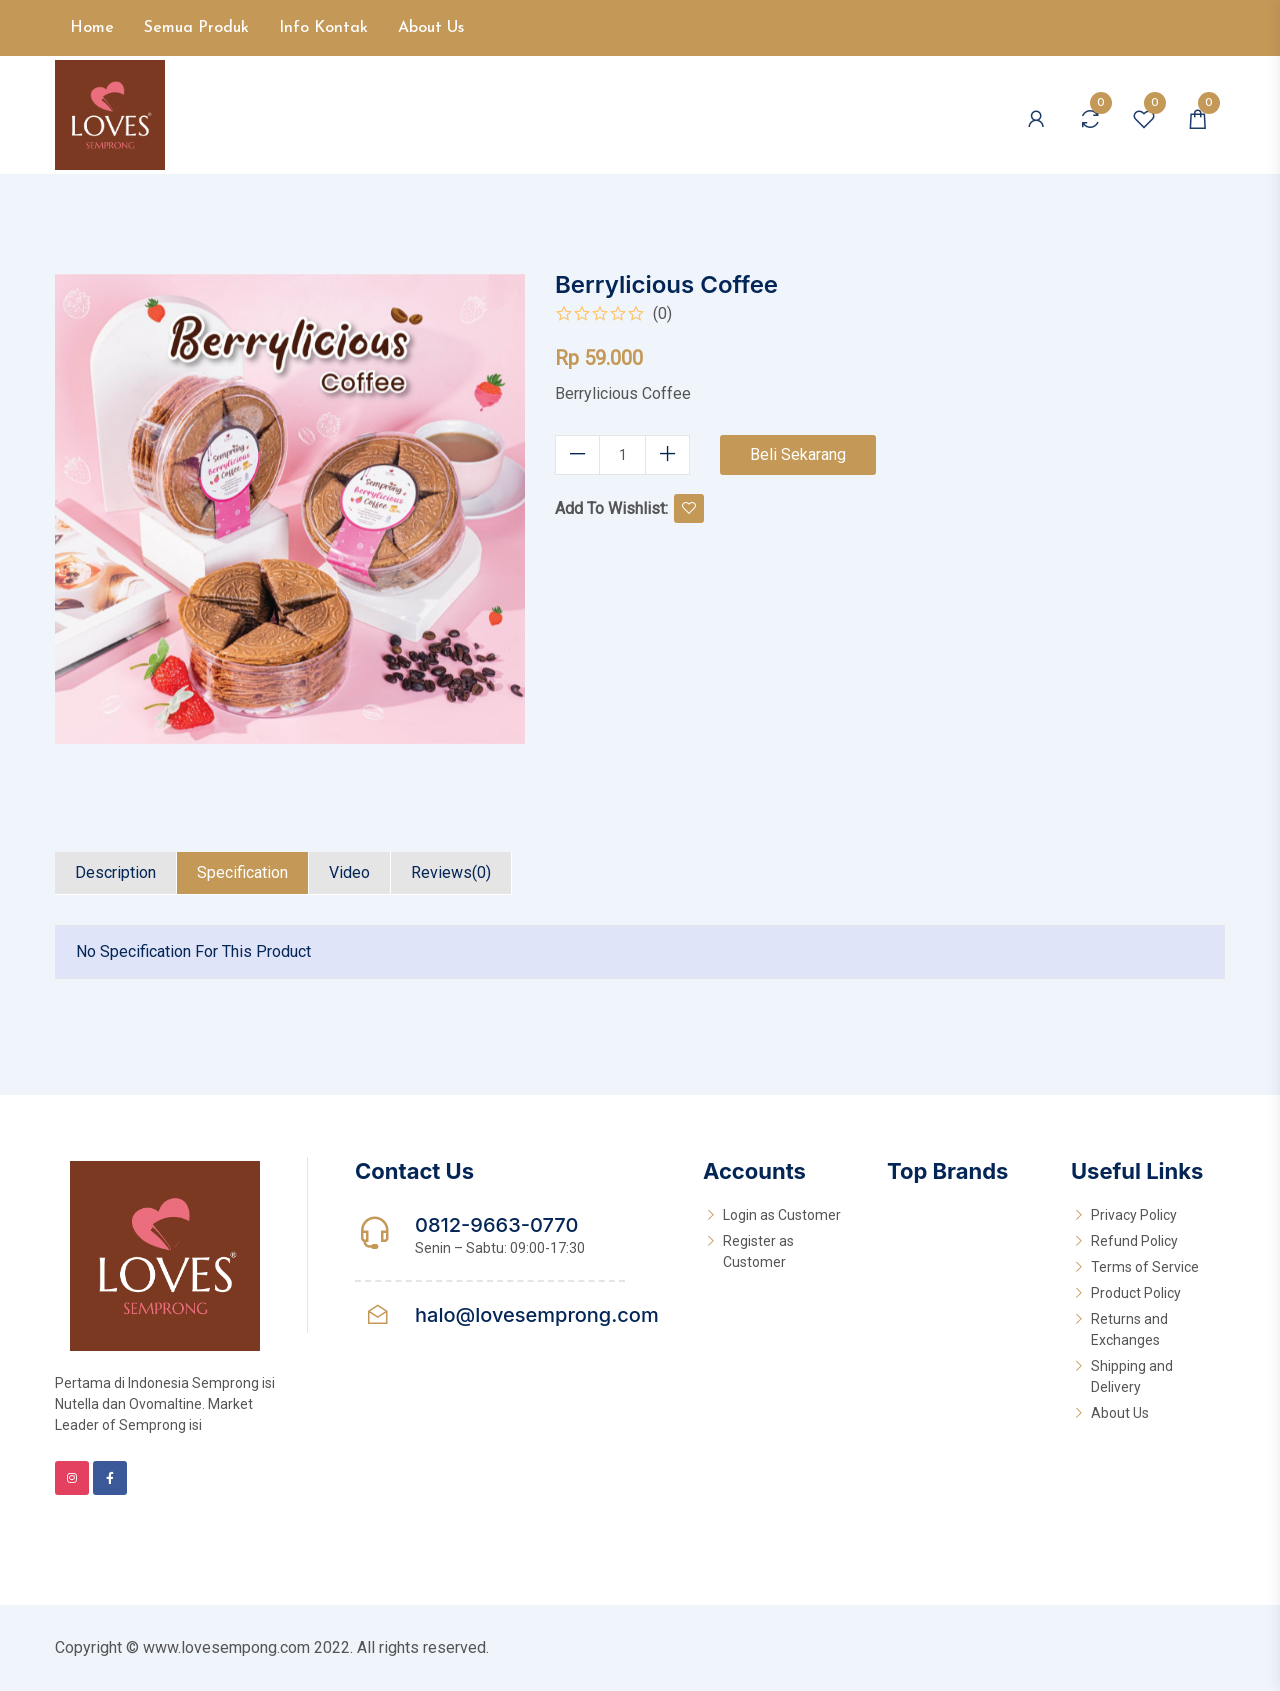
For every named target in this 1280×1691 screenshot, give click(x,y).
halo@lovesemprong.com (537, 1315)
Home (92, 28)
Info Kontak (323, 28)
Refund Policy (1134, 1241)
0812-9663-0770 (496, 1225)
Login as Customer (782, 1215)
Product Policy (1136, 1293)
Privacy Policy (1134, 1215)
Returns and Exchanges (1129, 1329)
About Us (431, 28)
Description (115, 872)
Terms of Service (1145, 1267)
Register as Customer (758, 1251)
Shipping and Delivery (1132, 1376)
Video (349, 872)
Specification (242, 872)
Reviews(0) (451, 872)
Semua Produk (196, 28)
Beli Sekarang (798, 454)
